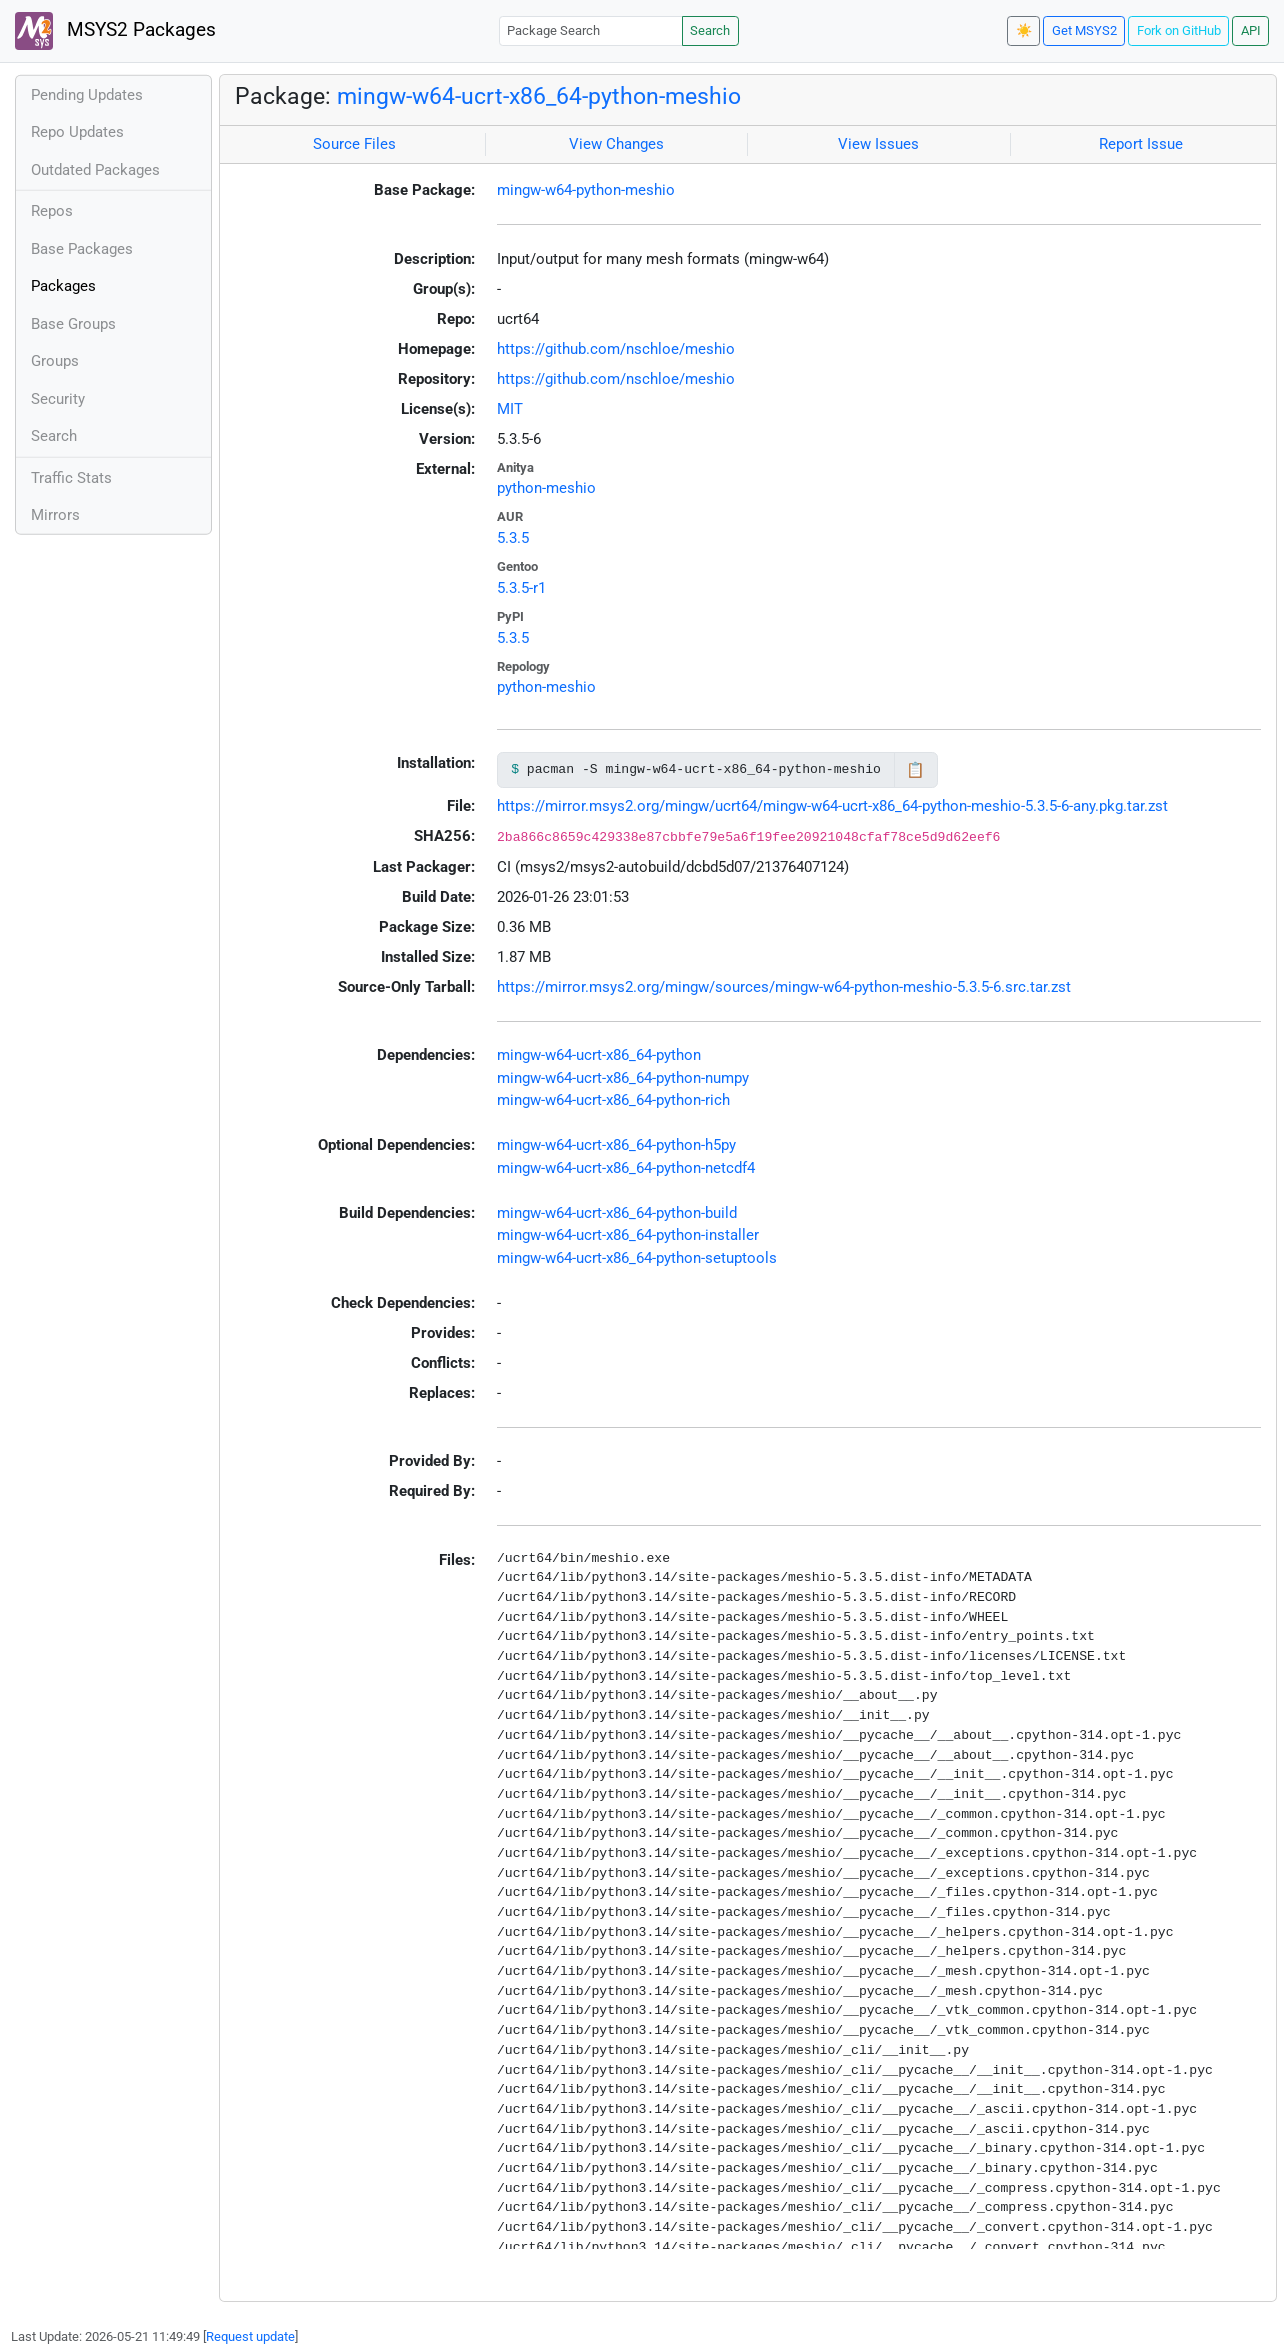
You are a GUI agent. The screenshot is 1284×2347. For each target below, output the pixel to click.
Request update (250, 2336)
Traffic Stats (71, 478)
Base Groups (73, 324)
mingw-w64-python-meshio (586, 190)
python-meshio (546, 488)
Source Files (354, 144)
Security (58, 399)
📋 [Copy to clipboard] (915, 770)
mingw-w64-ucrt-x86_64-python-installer (628, 1235)
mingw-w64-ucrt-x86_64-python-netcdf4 (626, 1168)
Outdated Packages (95, 170)
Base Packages (82, 249)
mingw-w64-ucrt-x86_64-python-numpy (623, 1078)
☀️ (1024, 30)
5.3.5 (513, 538)
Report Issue (1141, 144)
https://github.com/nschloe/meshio (616, 349)
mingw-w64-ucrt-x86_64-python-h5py (616, 1145)
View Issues (878, 144)
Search (710, 30)
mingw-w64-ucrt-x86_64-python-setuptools (637, 1258)
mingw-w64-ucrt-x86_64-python (599, 1055)
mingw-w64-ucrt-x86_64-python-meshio (539, 96)
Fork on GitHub (1179, 30)
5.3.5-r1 (521, 588)
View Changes (616, 144)
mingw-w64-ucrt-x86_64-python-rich (613, 1100)
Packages (63, 286)
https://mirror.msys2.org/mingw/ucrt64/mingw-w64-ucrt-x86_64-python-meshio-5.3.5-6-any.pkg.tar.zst (832, 806)
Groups (55, 361)
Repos (52, 211)
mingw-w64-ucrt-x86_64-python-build (617, 1213)
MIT (510, 409)
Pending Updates (87, 95)
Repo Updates (77, 132)
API (1251, 30)
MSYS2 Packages (115, 31)
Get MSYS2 (1084, 30)
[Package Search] (591, 30)
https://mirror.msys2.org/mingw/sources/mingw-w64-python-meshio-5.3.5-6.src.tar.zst (784, 987)
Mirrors (55, 515)
